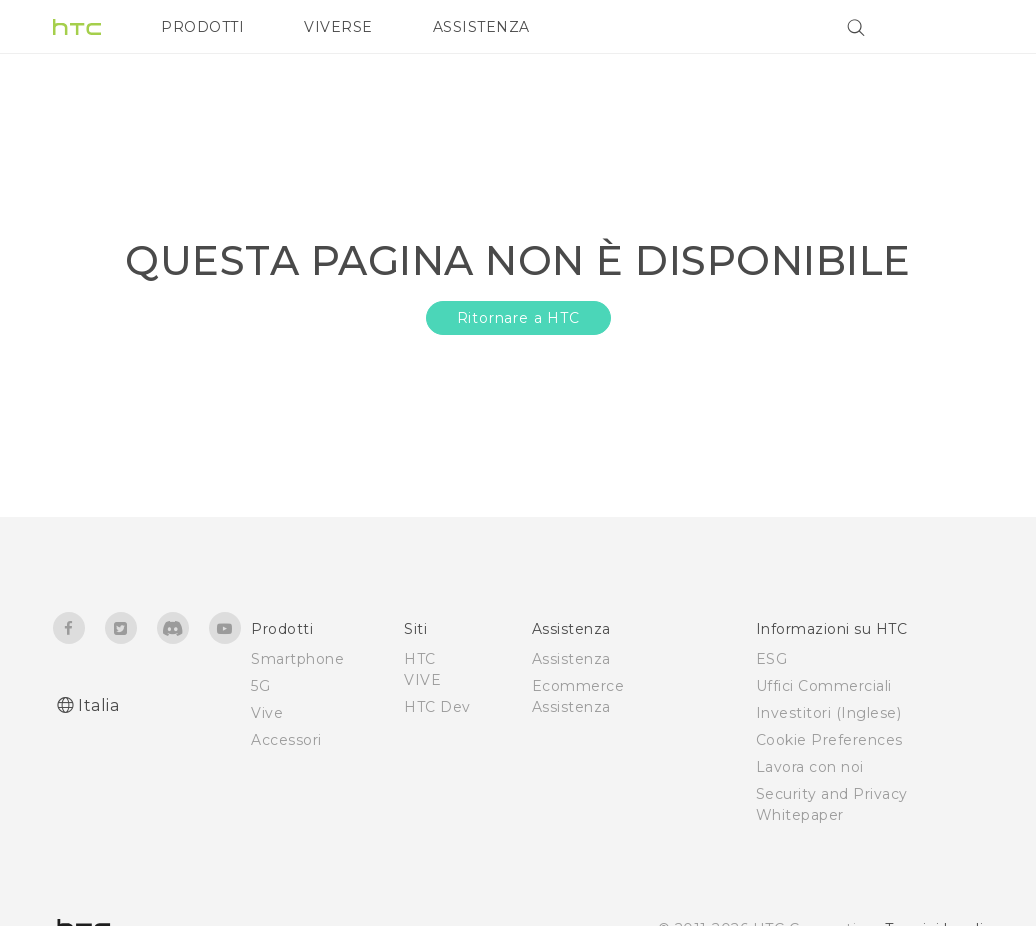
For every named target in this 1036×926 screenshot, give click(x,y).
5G (260, 686)
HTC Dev (437, 707)
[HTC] (77, 27)
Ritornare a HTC (518, 318)
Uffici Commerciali (824, 686)
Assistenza (571, 659)
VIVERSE (338, 27)
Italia (98, 705)
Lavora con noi (810, 767)
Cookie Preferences (829, 740)
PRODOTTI (202, 27)
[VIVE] (956, 27)
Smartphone (297, 659)
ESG (772, 659)
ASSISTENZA (481, 27)
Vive (267, 713)
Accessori (286, 740)
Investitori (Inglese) (829, 713)
